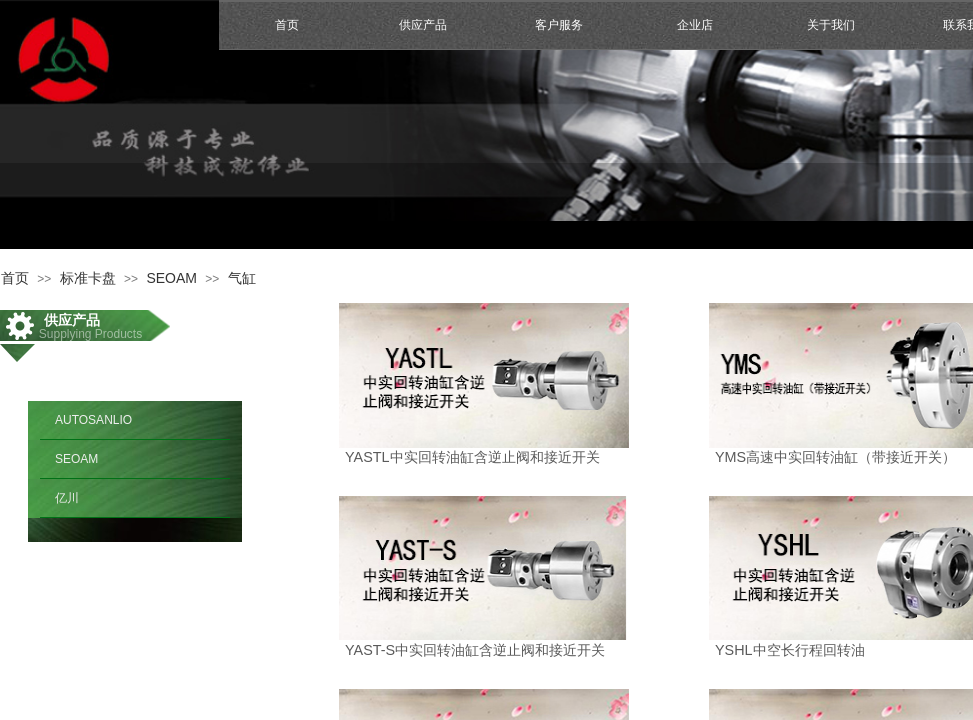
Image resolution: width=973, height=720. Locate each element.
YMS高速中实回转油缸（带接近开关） (835, 457)
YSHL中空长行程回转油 (790, 650)
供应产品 (423, 25)
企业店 (695, 25)
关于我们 (831, 25)
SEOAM (171, 278)
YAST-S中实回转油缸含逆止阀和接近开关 (475, 650)
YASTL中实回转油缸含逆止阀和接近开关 (472, 457)
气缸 (242, 278)
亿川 (67, 498)
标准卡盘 (88, 278)
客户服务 (559, 25)
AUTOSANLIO (93, 420)
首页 (287, 25)
